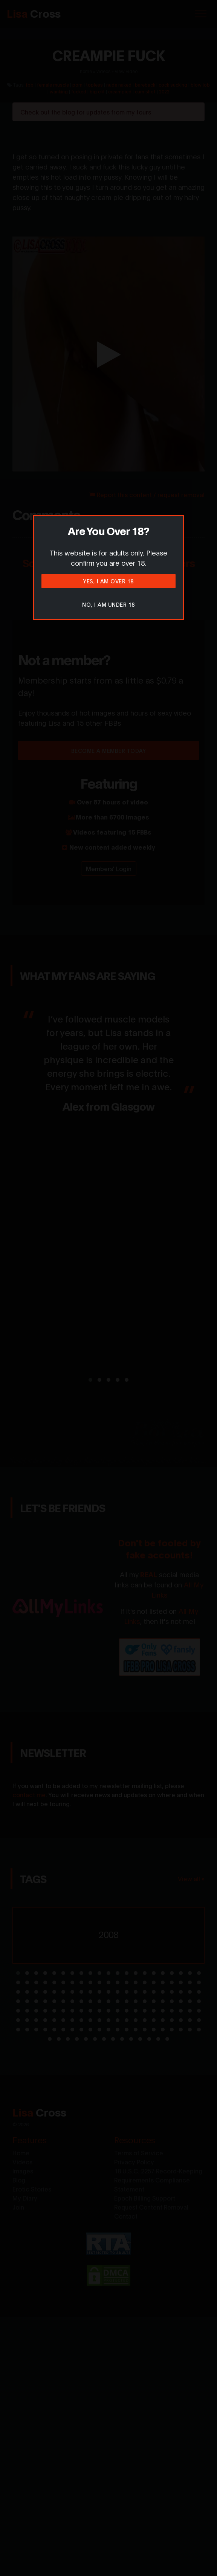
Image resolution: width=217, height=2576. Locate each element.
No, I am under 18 (108, 604)
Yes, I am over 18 (108, 580)
